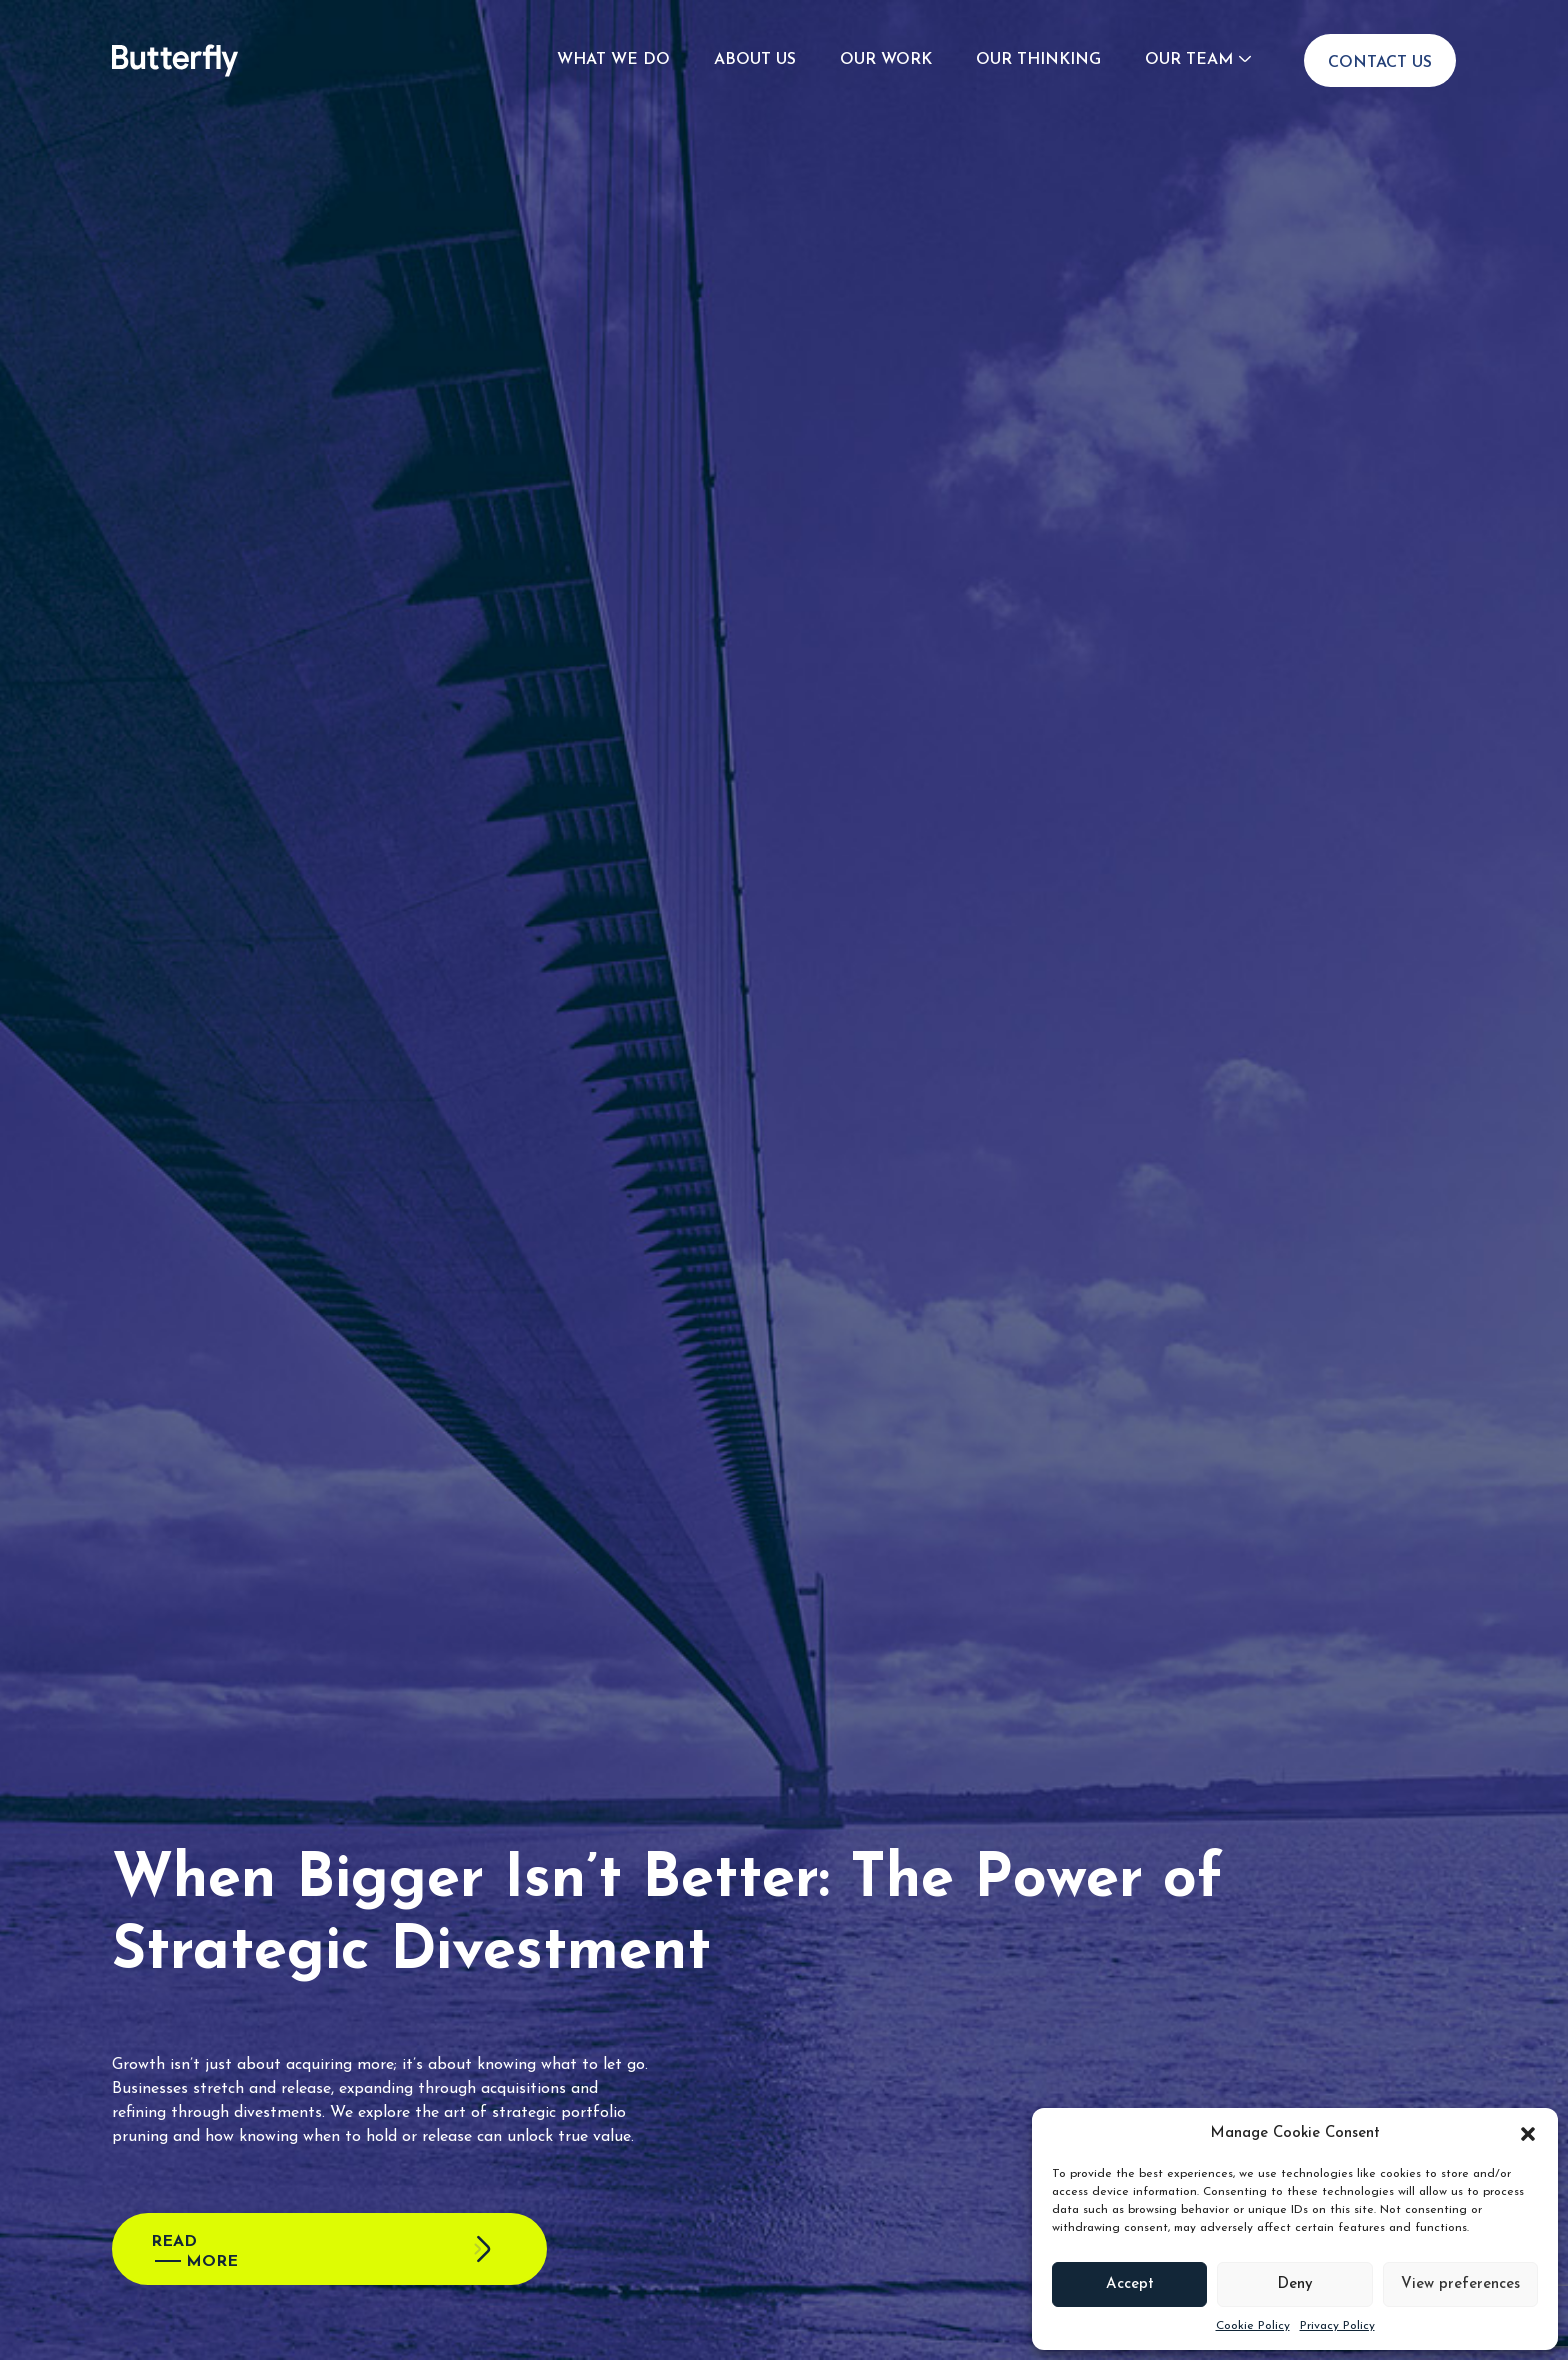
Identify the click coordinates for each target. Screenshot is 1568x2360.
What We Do (613, 60)
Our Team (1189, 60)
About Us (755, 60)
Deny (1295, 2284)
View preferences (1460, 2284)
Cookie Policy (1253, 2326)
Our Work (886, 60)
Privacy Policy (1337, 2326)
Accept (1130, 2284)
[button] (1528, 2134)
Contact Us (1380, 63)
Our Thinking (1038, 60)
